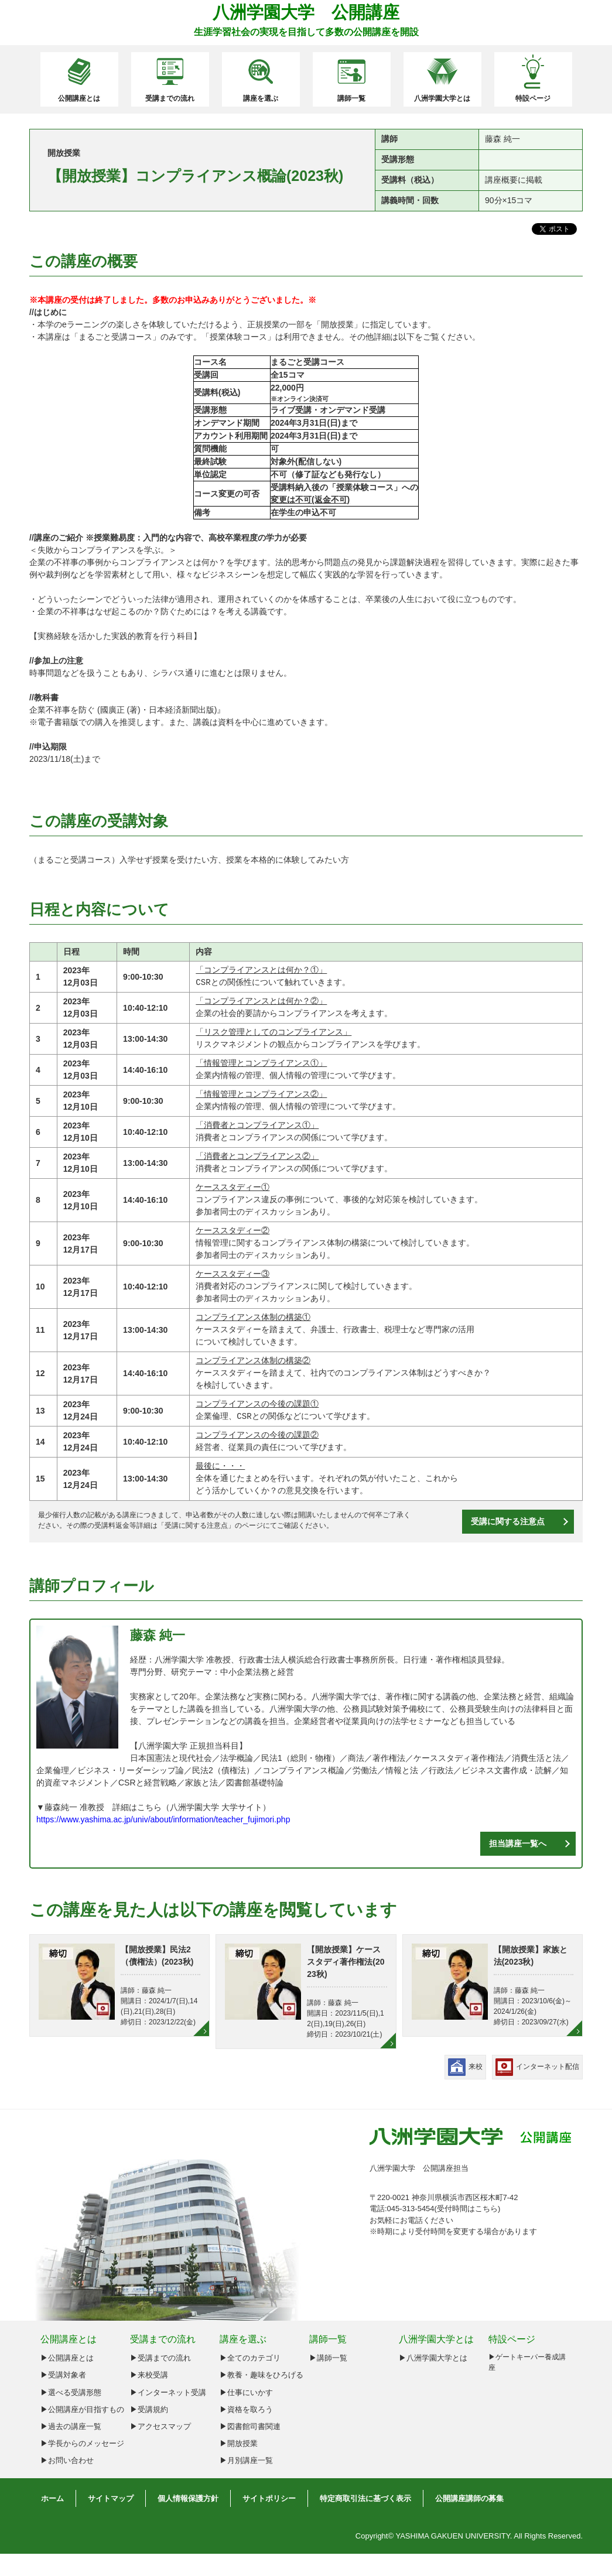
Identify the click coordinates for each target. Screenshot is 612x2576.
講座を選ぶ (260, 98)
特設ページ (533, 98)
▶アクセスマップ (160, 2426)
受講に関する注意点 (196, 1525)
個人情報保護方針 (188, 2498)
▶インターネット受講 (168, 2392)
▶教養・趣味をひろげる (261, 2374)
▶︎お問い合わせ (67, 2460)
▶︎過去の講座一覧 (70, 2426)
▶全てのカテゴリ (250, 2357)
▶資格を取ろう (246, 2409)
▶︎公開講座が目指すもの (82, 2409)
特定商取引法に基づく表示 (365, 2498)
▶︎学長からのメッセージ (82, 2443)
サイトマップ (111, 2498)
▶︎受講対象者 (63, 2374)
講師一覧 (351, 98)
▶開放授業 (239, 2443)
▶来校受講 (149, 2374)
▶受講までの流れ (160, 2357)
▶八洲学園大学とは (433, 2357)
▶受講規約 (149, 2409)
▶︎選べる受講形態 (70, 2392)
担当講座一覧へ (517, 1843)
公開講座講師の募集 (469, 2498)
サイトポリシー (269, 2498)
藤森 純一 (157, 1635)
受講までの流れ (169, 98)
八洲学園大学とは (442, 98)
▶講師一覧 (328, 2357)
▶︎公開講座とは (67, 2357)
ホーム (52, 2498)
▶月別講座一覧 (246, 2460)
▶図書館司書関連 (250, 2426)
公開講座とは (79, 98)
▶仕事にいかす (246, 2392)
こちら (486, 2208)
